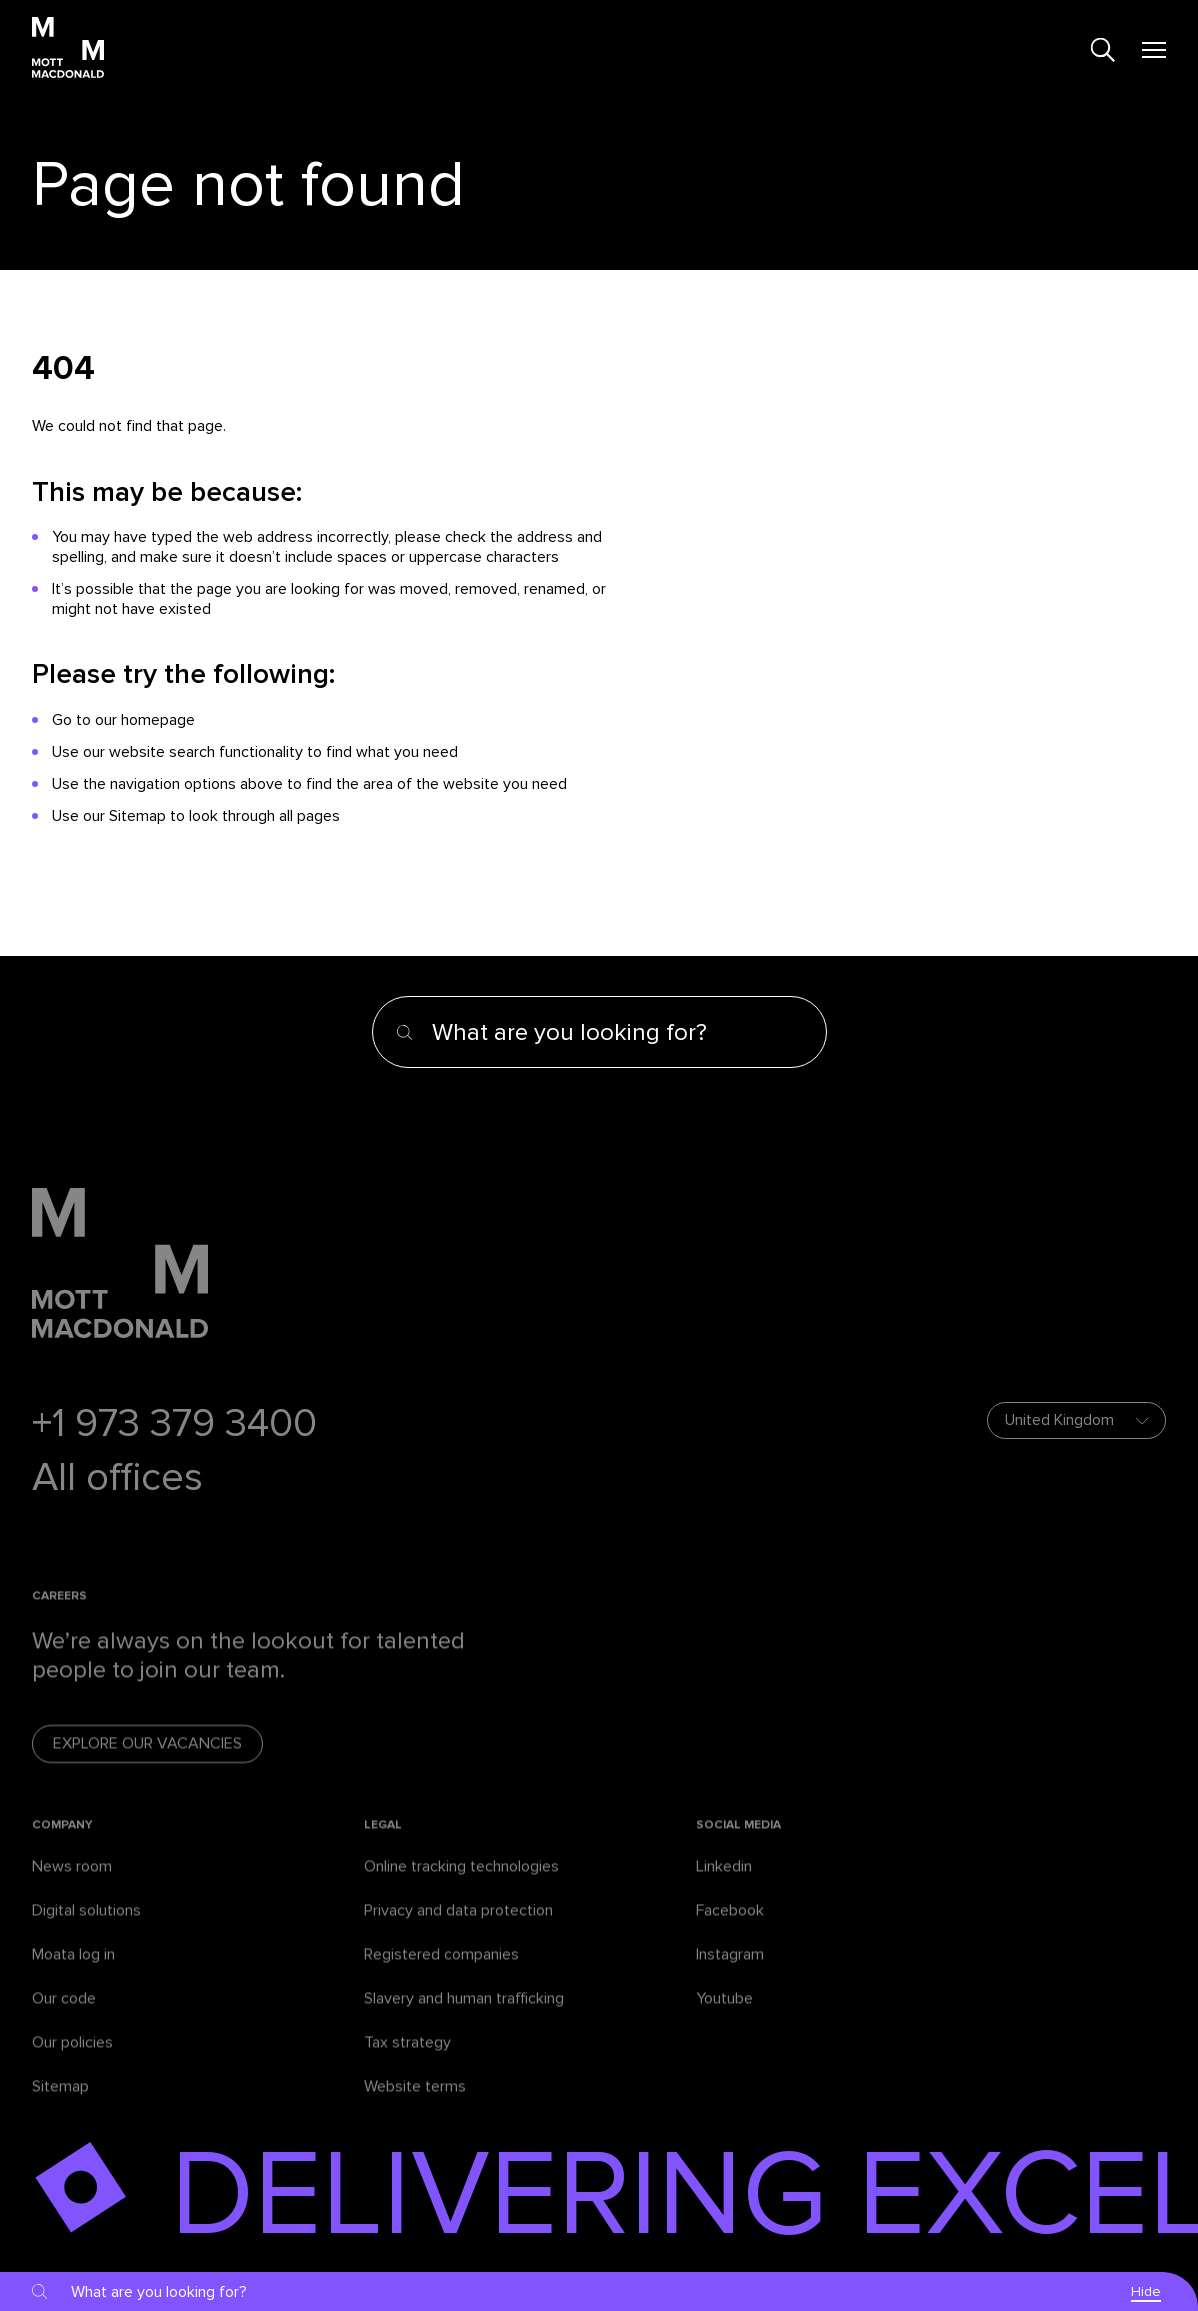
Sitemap (60, 2105)
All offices (117, 1478)
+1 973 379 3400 (174, 1424)
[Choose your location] (1076, 1420)
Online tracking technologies (461, 1885)
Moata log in (73, 1973)
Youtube (724, 2017)
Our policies (72, 2061)
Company (62, 1843)
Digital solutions (86, 1929)
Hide (1146, 2291)
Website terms (415, 2105)
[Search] (1103, 50)
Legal (383, 1843)
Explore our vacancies (147, 1763)
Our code (64, 2017)
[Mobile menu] (1154, 50)
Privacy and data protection (458, 1929)
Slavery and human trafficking (464, 2017)
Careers (59, 1614)
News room (72, 1885)
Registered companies (441, 1973)
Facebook (730, 1929)
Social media (738, 1843)
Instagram (730, 1973)
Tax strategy (407, 2061)
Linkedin (724, 1885)
